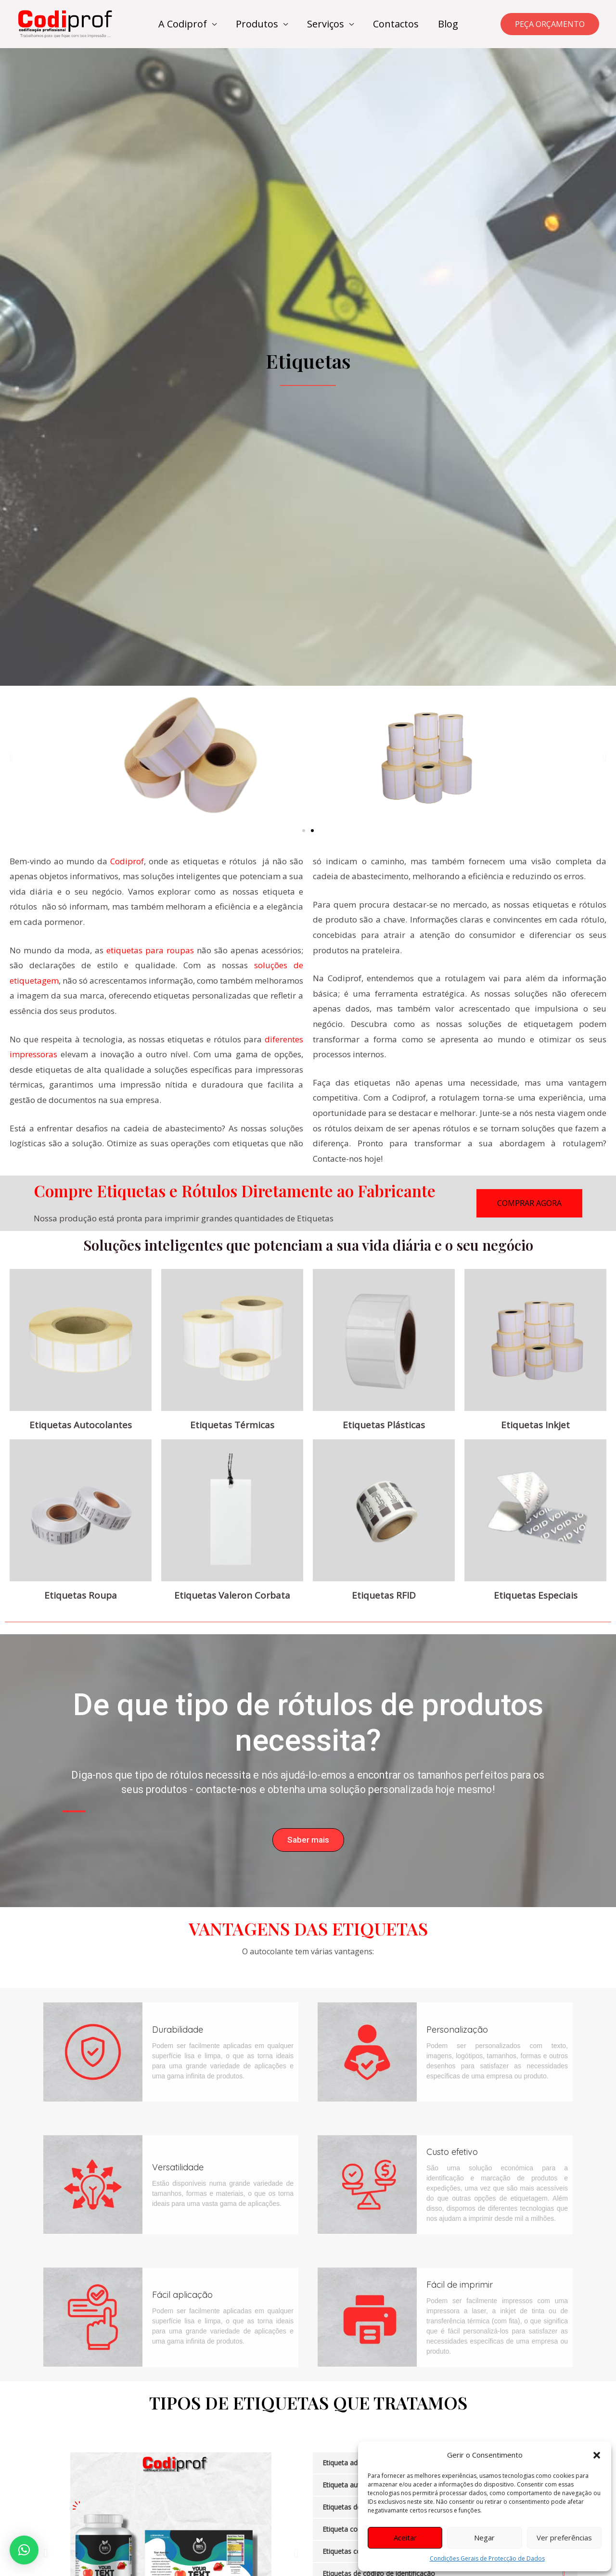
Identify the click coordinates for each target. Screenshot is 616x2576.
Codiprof (127, 860)
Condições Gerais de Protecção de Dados (487, 2558)
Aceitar (405, 2537)
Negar (484, 2537)
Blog (448, 23)
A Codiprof (182, 23)
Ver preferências (564, 2537)
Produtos (257, 23)
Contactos (396, 23)
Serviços (325, 23)
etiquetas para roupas (150, 949)
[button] (597, 2455)
